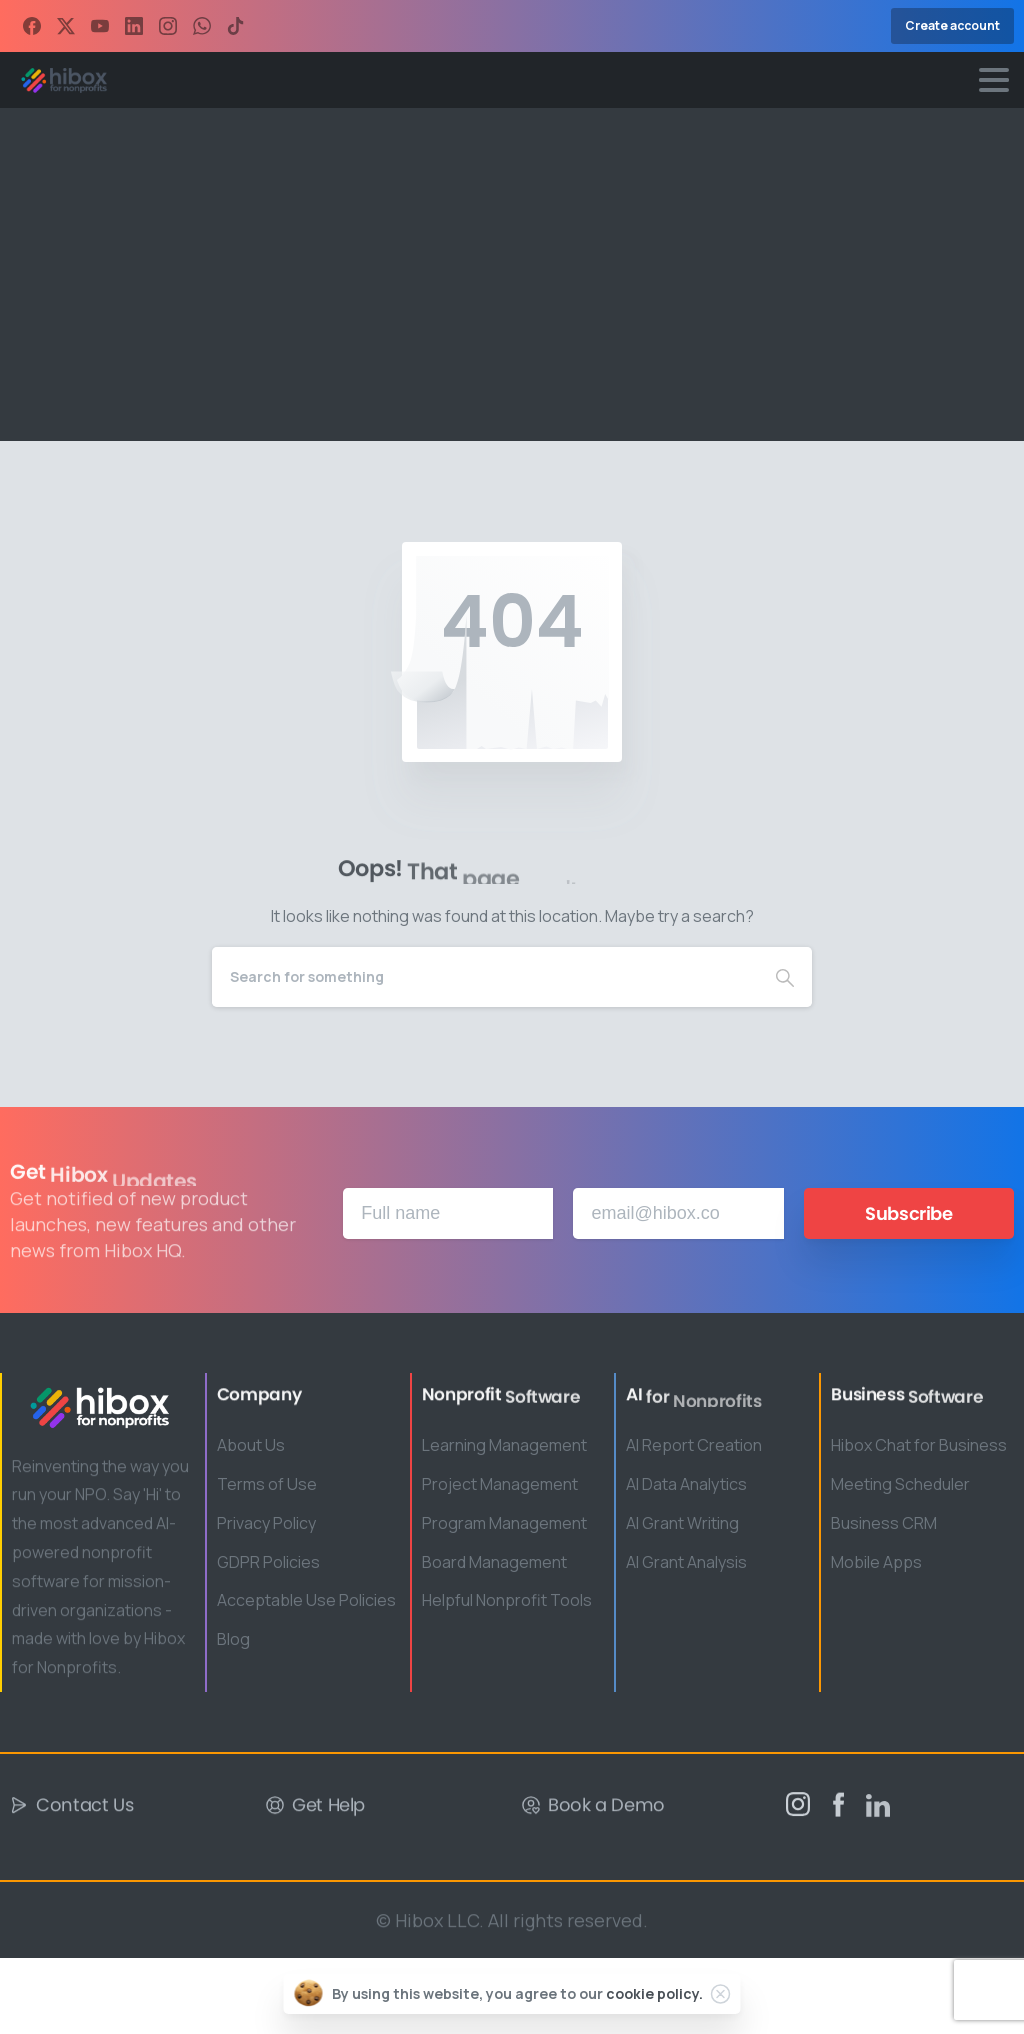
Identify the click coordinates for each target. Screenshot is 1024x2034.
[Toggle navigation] (994, 80)
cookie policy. (654, 1993)
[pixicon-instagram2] (798, 1810)
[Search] (485, 977)
